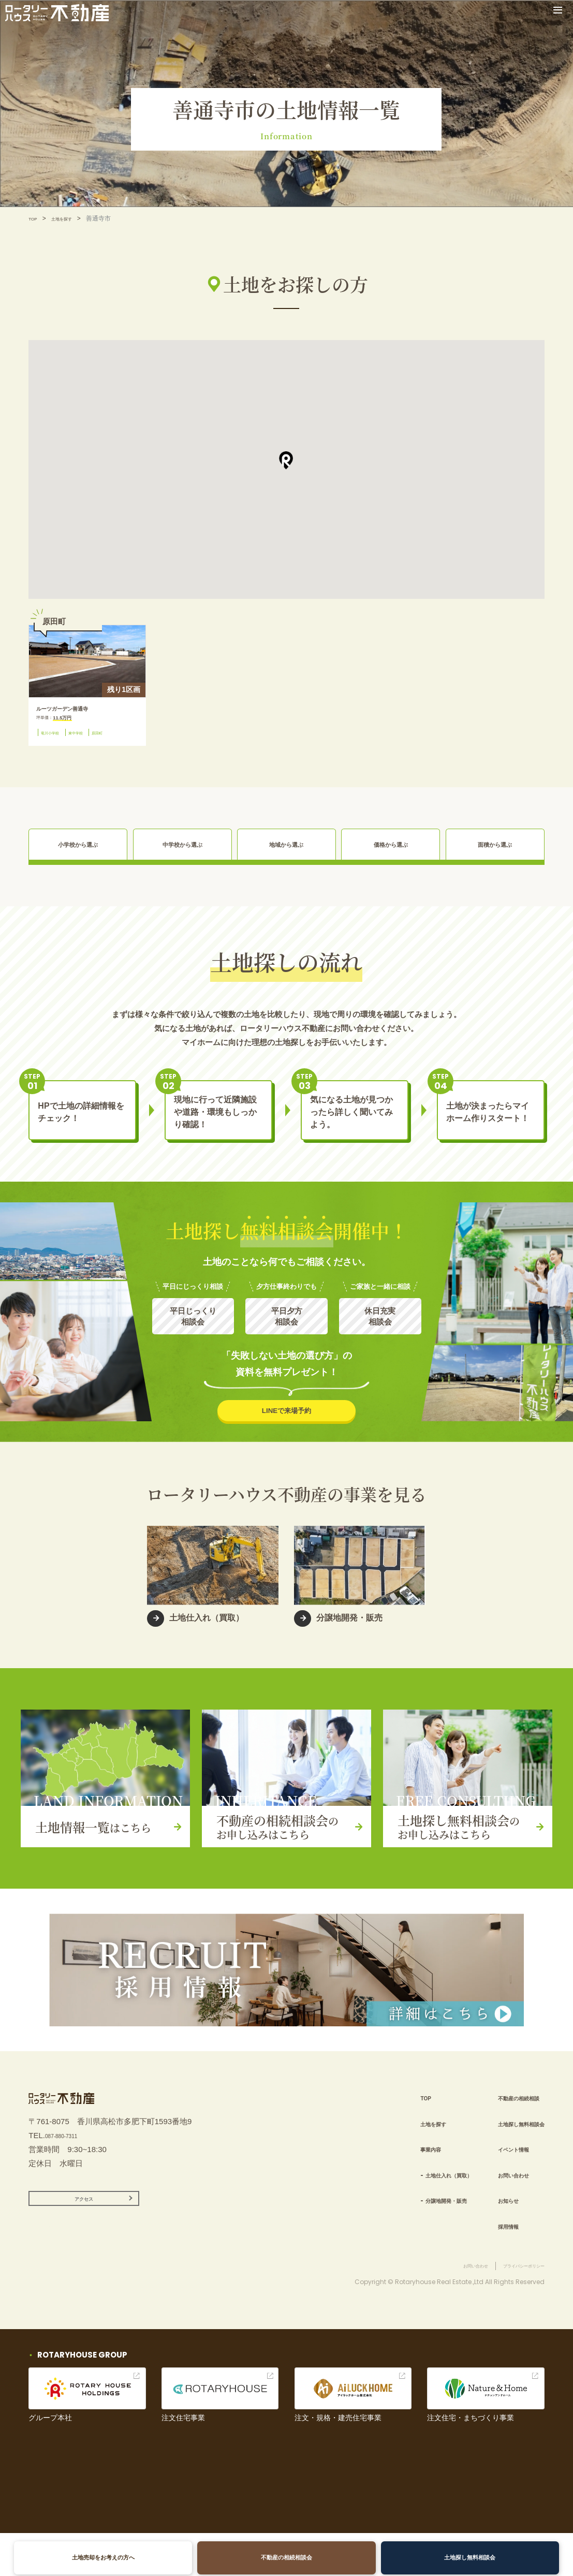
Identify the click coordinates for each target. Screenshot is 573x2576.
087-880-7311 (69, 2164)
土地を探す (70, 218)
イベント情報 (498, 2168)
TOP (34, 218)
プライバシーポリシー (513, 2308)
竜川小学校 (56, 740)
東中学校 (93, 740)
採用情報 (490, 2245)
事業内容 (389, 2168)
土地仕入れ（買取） (414, 2193)
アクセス (83, 2233)
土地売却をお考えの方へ (109, 2557)
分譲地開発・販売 (410, 2219)
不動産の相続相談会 (286, 2557)
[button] (286, 460)
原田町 (51, 751)
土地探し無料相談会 (464, 2557)
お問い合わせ (498, 2193)
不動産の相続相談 (506, 2117)
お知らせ (490, 2219)
